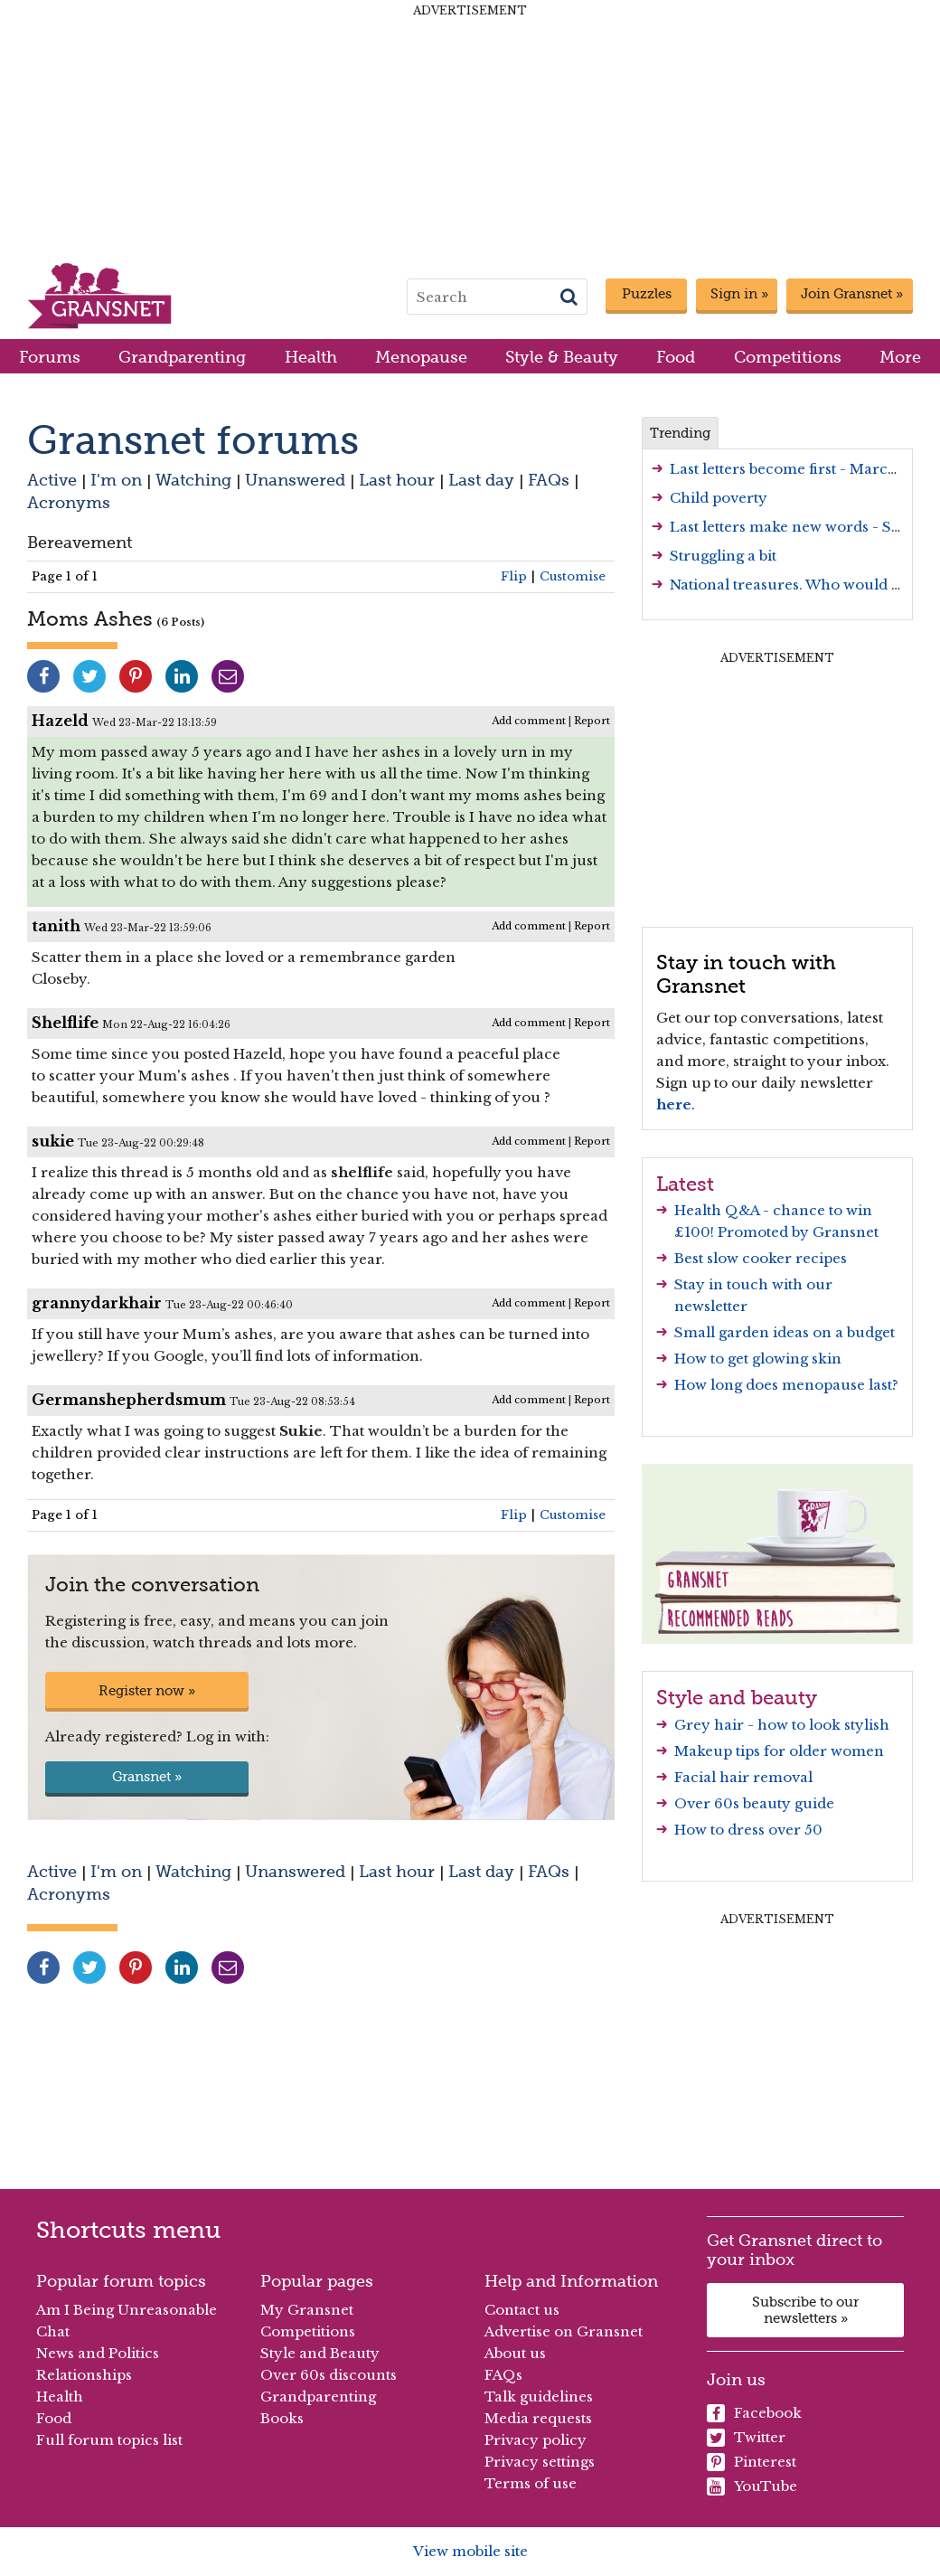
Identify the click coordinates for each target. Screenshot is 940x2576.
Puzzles (647, 294)
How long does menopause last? (786, 1384)
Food (675, 356)
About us (515, 2353)
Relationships (84, 2374)
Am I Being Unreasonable (126, 2309)
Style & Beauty (561, 356)
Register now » (147, 1691)
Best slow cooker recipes (760, 1258)
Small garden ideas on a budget (784, 1332)
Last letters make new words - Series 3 (804, 526)
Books (282, 2418)
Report (592, 720)
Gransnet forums (193, 440)
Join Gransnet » (852, 294)
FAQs (548, 479)
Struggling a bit (723, 555)
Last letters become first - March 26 (794, 468)
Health (311, 356)
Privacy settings (539, 2461)
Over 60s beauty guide (754, 1803)
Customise (573, 576)
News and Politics (97, 2353)
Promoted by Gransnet (798, 1232)
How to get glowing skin (757, 1358)
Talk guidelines (538, 2396)
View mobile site (470, 2551)
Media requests (538, 2418)
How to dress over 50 (748, 1829)
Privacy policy (535, 2440)
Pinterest (751, 2462)
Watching (193, 479)
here (673, 1104)
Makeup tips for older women (779, 1751)
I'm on (116, 479)
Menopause (421, 356)
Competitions (787, 356)
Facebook (754, 2413)
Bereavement (79, 542)
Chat (53, 2331)
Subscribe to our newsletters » (805, 2310)
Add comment (529, 720)
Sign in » (739, 294)
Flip (514, 576)
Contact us (521, 2309)
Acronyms (68, 502)
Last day (481, 479)
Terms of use (530, 2483)
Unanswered (295, 479)
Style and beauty (736, 1697)
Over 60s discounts (328, 2374)
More (900, 356)
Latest (685, 1183)
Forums (49, 356)
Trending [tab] (680, 433)
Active (52, 479)
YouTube (752, 2486)
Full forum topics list (109, 2440)
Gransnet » (147, 1777)
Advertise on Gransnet (563, 2331)
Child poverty (718, 497)
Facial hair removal (743, 1777)
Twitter (746, 2438)
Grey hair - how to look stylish (781, 1724)
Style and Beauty (320, 2353)
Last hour (397, 479)
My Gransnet (306, 2309)
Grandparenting (182, 356)
